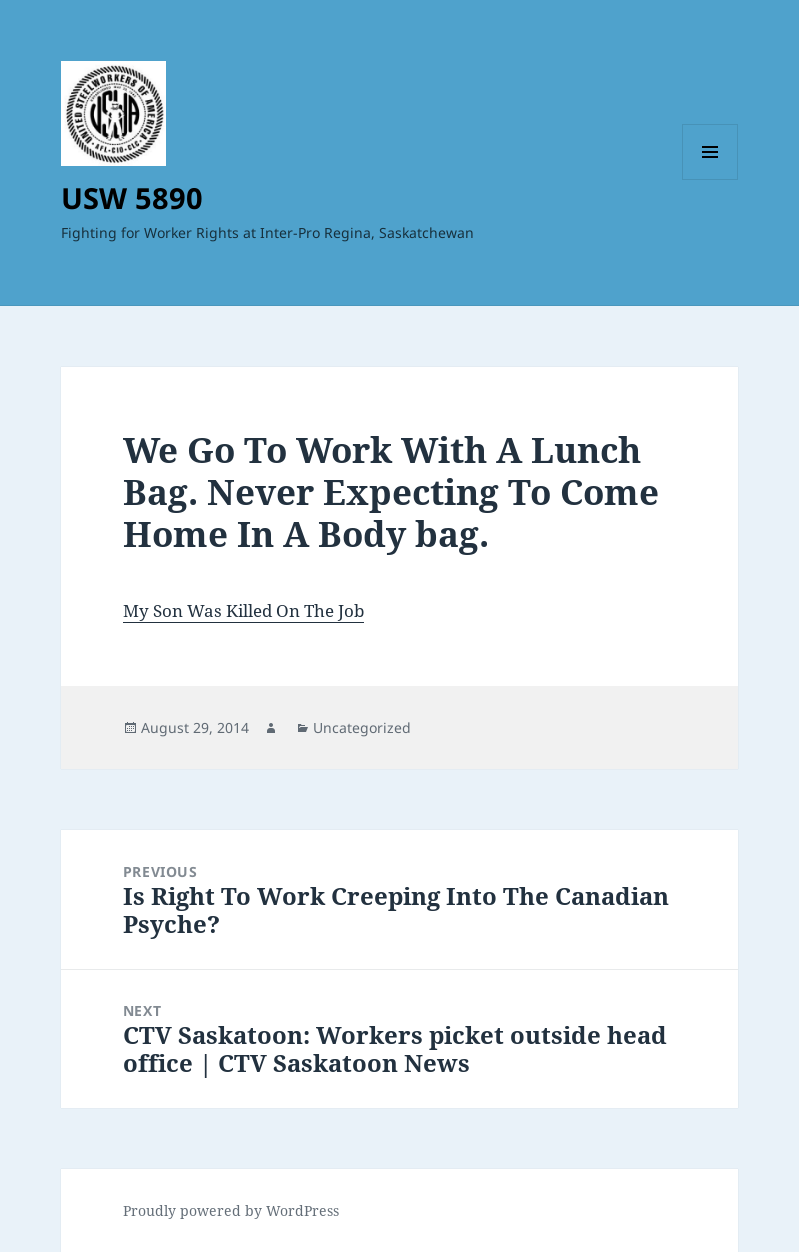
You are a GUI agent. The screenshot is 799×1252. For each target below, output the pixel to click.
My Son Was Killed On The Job (243, 610)
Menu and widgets (710, 179)
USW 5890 (132, 197)
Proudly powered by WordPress (231, 1210)
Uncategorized (362, 727)
